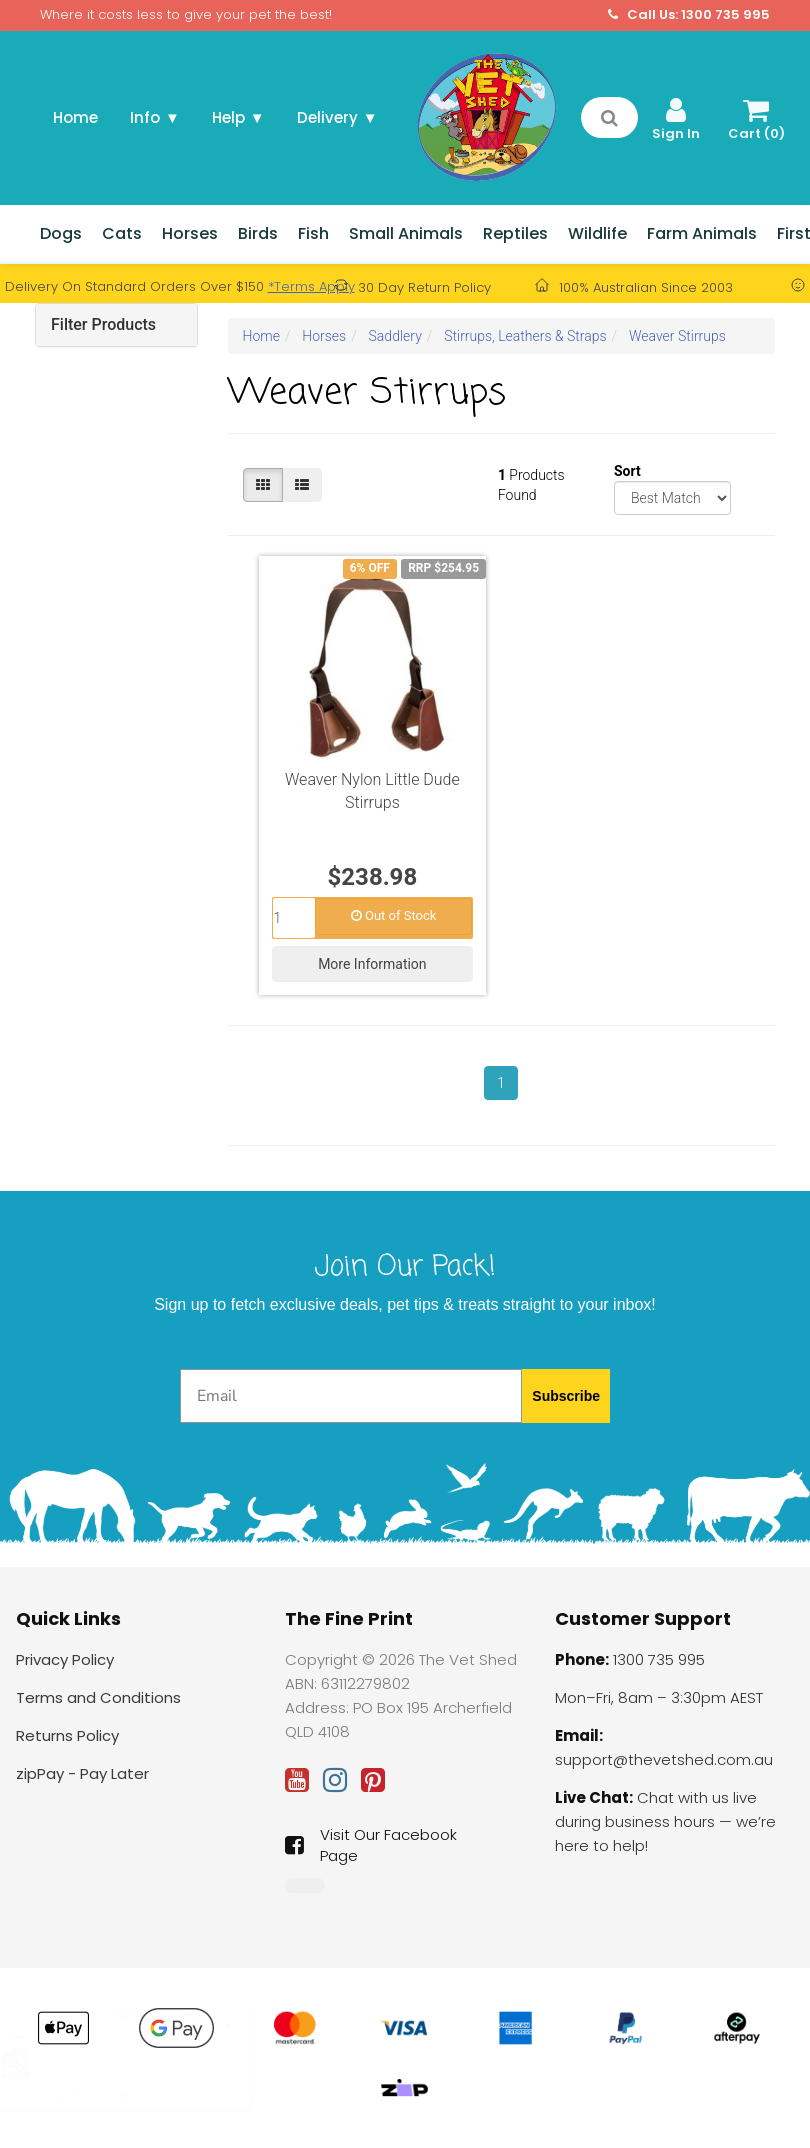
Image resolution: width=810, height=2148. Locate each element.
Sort (621, 471)
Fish (313, 233)
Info (155, 117)
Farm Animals (702, 233)
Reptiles (515, 233)
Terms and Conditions (98, 1697)
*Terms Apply (311, 286)
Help (238, 117)
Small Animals (406, 233)
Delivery (337, 117)
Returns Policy (67, 1735)
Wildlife (597, 233)
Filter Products (103, 324)
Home (75, 117)
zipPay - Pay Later (82, 1773)
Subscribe (566, 1396)
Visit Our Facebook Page (371, 1845)
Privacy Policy (65, 1659)
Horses (190, 233)
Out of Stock (394, 915)
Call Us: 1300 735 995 (689, 15)
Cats (122, 233)
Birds (258, 233)
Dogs (61, 233)
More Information (372, 964)
